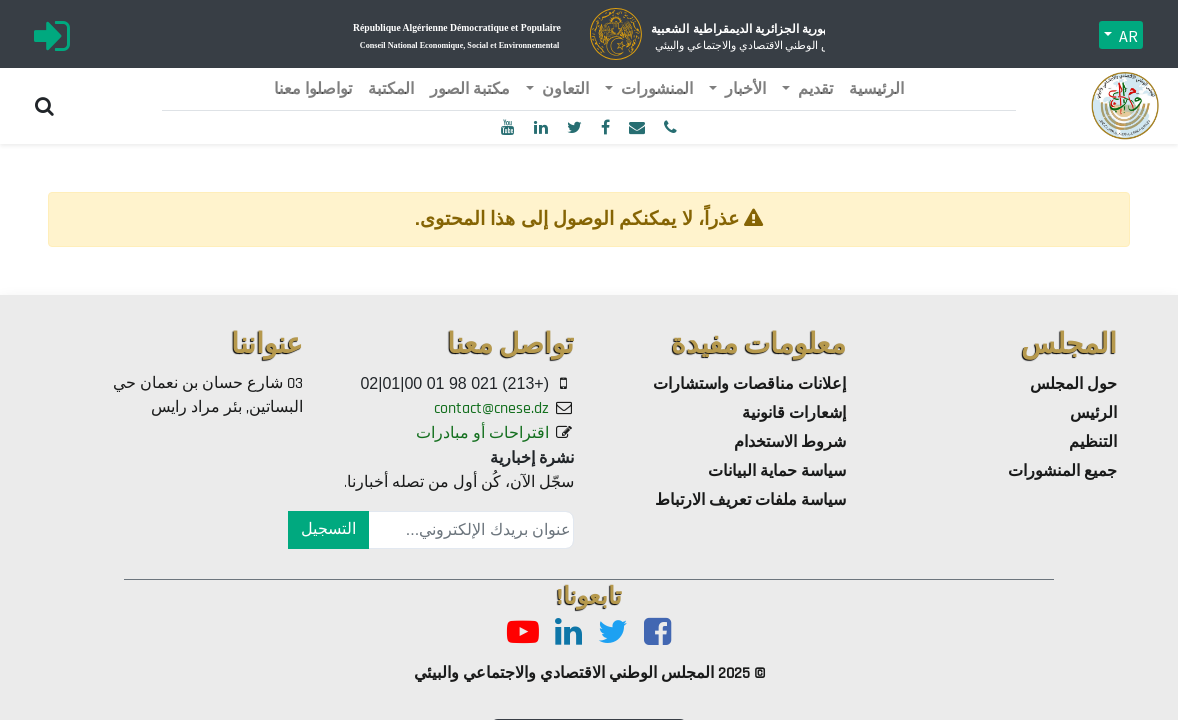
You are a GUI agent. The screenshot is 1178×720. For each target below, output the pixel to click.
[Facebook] (657, 633)
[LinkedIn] (568, 633)
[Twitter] (613, 633)
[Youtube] (523, 633)
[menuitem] (876, 90)
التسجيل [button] (328, 529)
